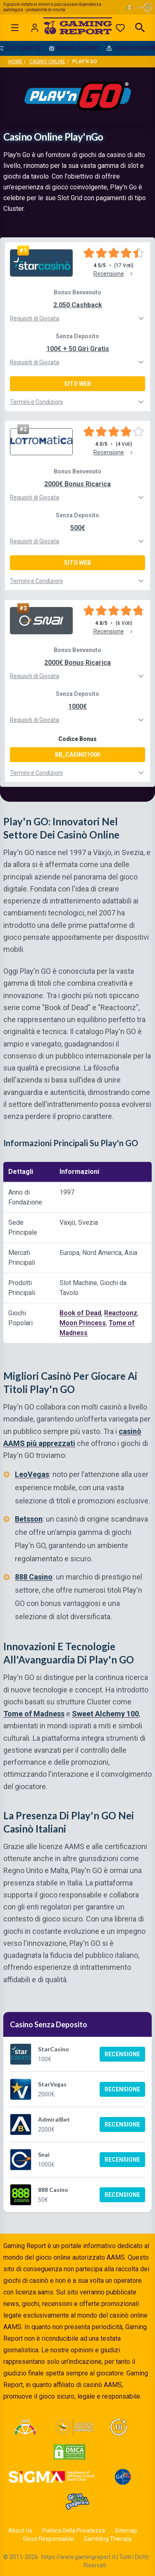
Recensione (122, 2054)
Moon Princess (83, 1323)
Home (15, 61)
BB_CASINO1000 (77, 754)
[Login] (34, 27)
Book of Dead (80, 1313)
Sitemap (126, 2530)
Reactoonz (120, 1313)
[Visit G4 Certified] (122, 2476)
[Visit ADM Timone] (25, 2427)
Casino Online (47, 61)
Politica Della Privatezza (73, 2530)
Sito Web (77, 383)
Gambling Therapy (108, 2538)
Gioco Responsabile (48, 2538)
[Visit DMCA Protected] (69, 2452)
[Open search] (140, 27)
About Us (20, 2530)
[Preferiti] (120, 27)
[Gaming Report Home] (77, 27)
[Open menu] (15, 27)
